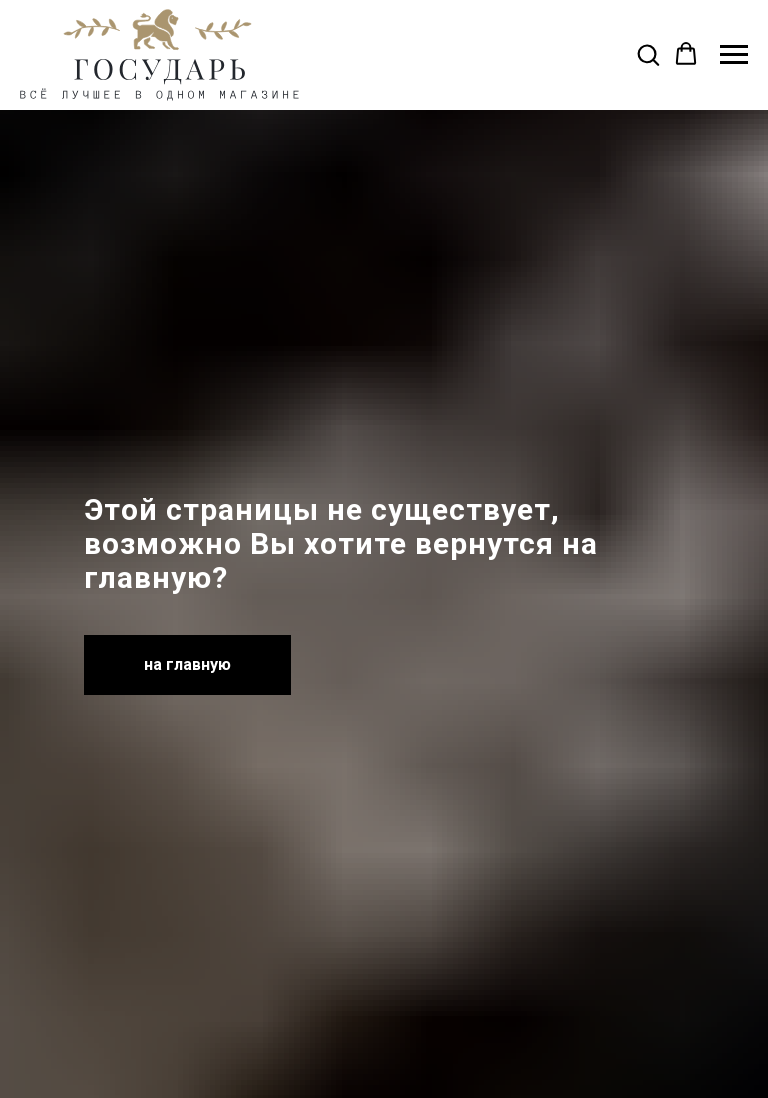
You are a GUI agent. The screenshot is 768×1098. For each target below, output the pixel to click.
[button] (648, 54)
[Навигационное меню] (734, 55)
